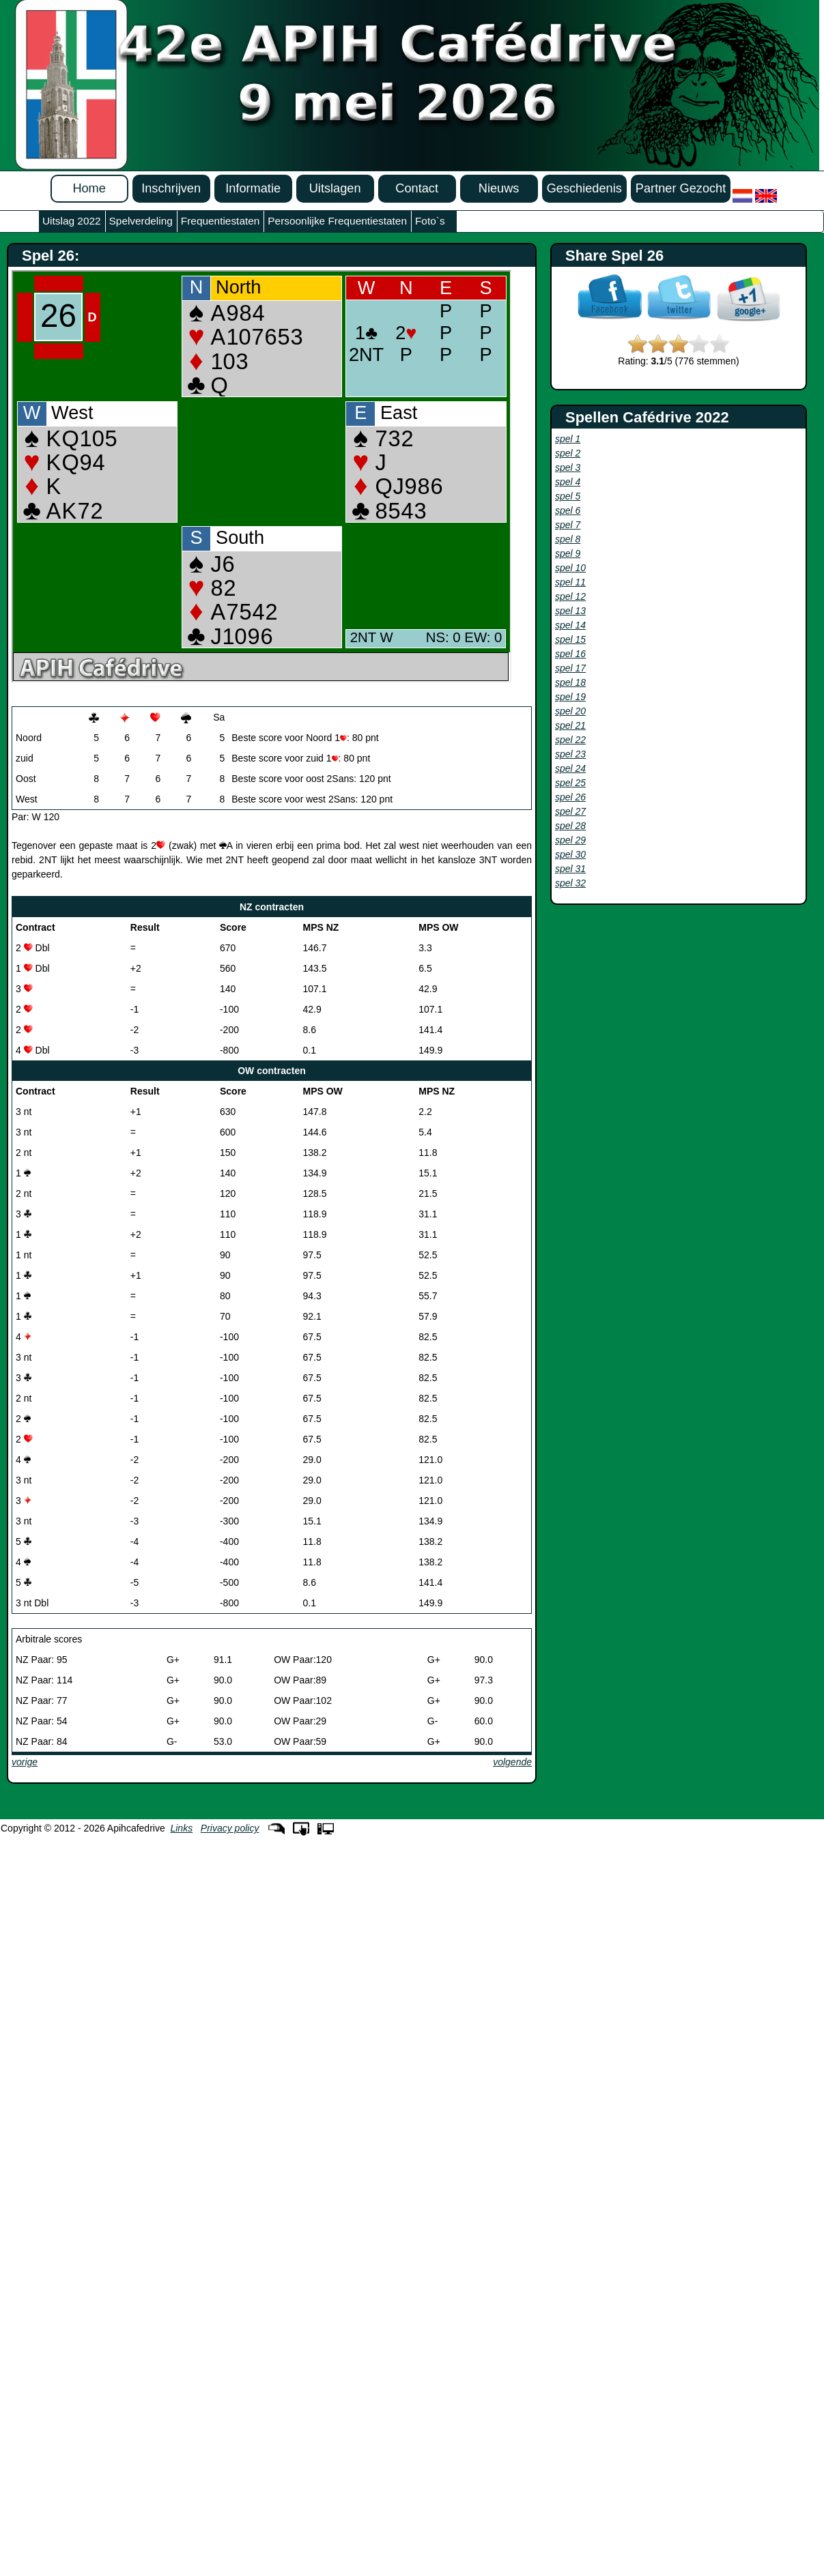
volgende (512, 1761)
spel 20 (570, 711)
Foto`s (430, 221)
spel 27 (570, 811)
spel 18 (570, 682)
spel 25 (570, 782)
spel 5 (567, 496)
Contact (416, 188)
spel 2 (567, 453)
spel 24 (570, 768)
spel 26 (570, 797)
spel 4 (567, 481)
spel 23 (570, 754)
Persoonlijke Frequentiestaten (337, 221)
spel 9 (567, 553)
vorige (25, 1761)
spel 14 (570, 625)
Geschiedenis (584, 188)
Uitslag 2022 (71, 221)
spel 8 (567, 539)
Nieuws (499, 188)
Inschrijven (171, 188)
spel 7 (567, 524)
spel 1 (567, 438)
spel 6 (567, 510)
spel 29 (570, 840)
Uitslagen (335, 188)
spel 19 (570, 696)
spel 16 (570, 653)
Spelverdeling (141, 221)
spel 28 (570, 825)
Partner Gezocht (681, 188)
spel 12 (570, 596)
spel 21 (570, 725)
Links (181, 1828)
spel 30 (570, 854)
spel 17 (570, 668)
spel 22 (570, 739)
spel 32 (570, 883)
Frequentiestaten (220, 221)
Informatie (253, 188)
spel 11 (570, 582)
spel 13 (570, 610)
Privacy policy (230, 1828)
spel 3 (567, 467)
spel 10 (570, 567)
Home (89, 188)
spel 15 (570, 639)
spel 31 (570, 868)
